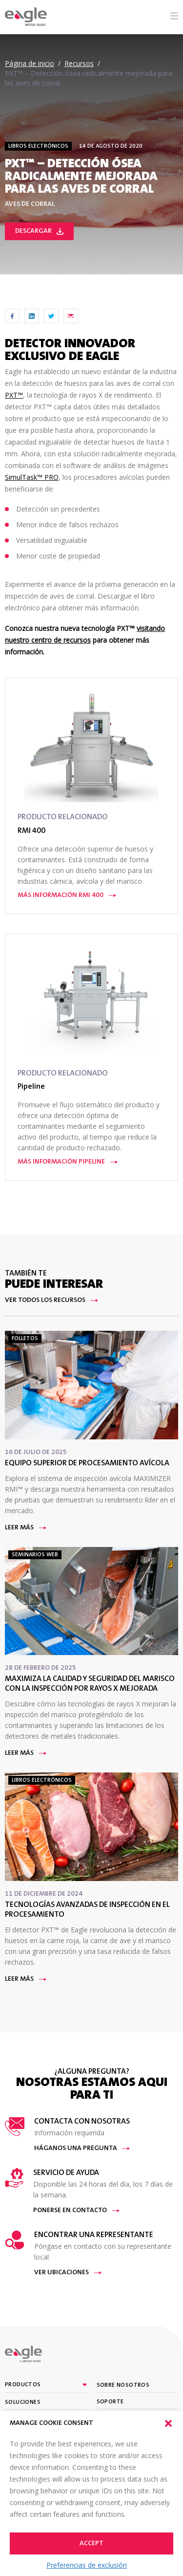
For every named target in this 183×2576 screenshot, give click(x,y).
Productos (23, 2385)
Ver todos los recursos (51, 1300)
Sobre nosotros (123, 2385)
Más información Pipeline (68, 1162)
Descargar (39, 231)
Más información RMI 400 (67, 895)
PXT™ (14, 395)
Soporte (110, 2402)
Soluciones (23, 2402)
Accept (91, 2543)
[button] (168, 2423)
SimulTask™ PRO (32, 477)
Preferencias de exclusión (86, 2565)
